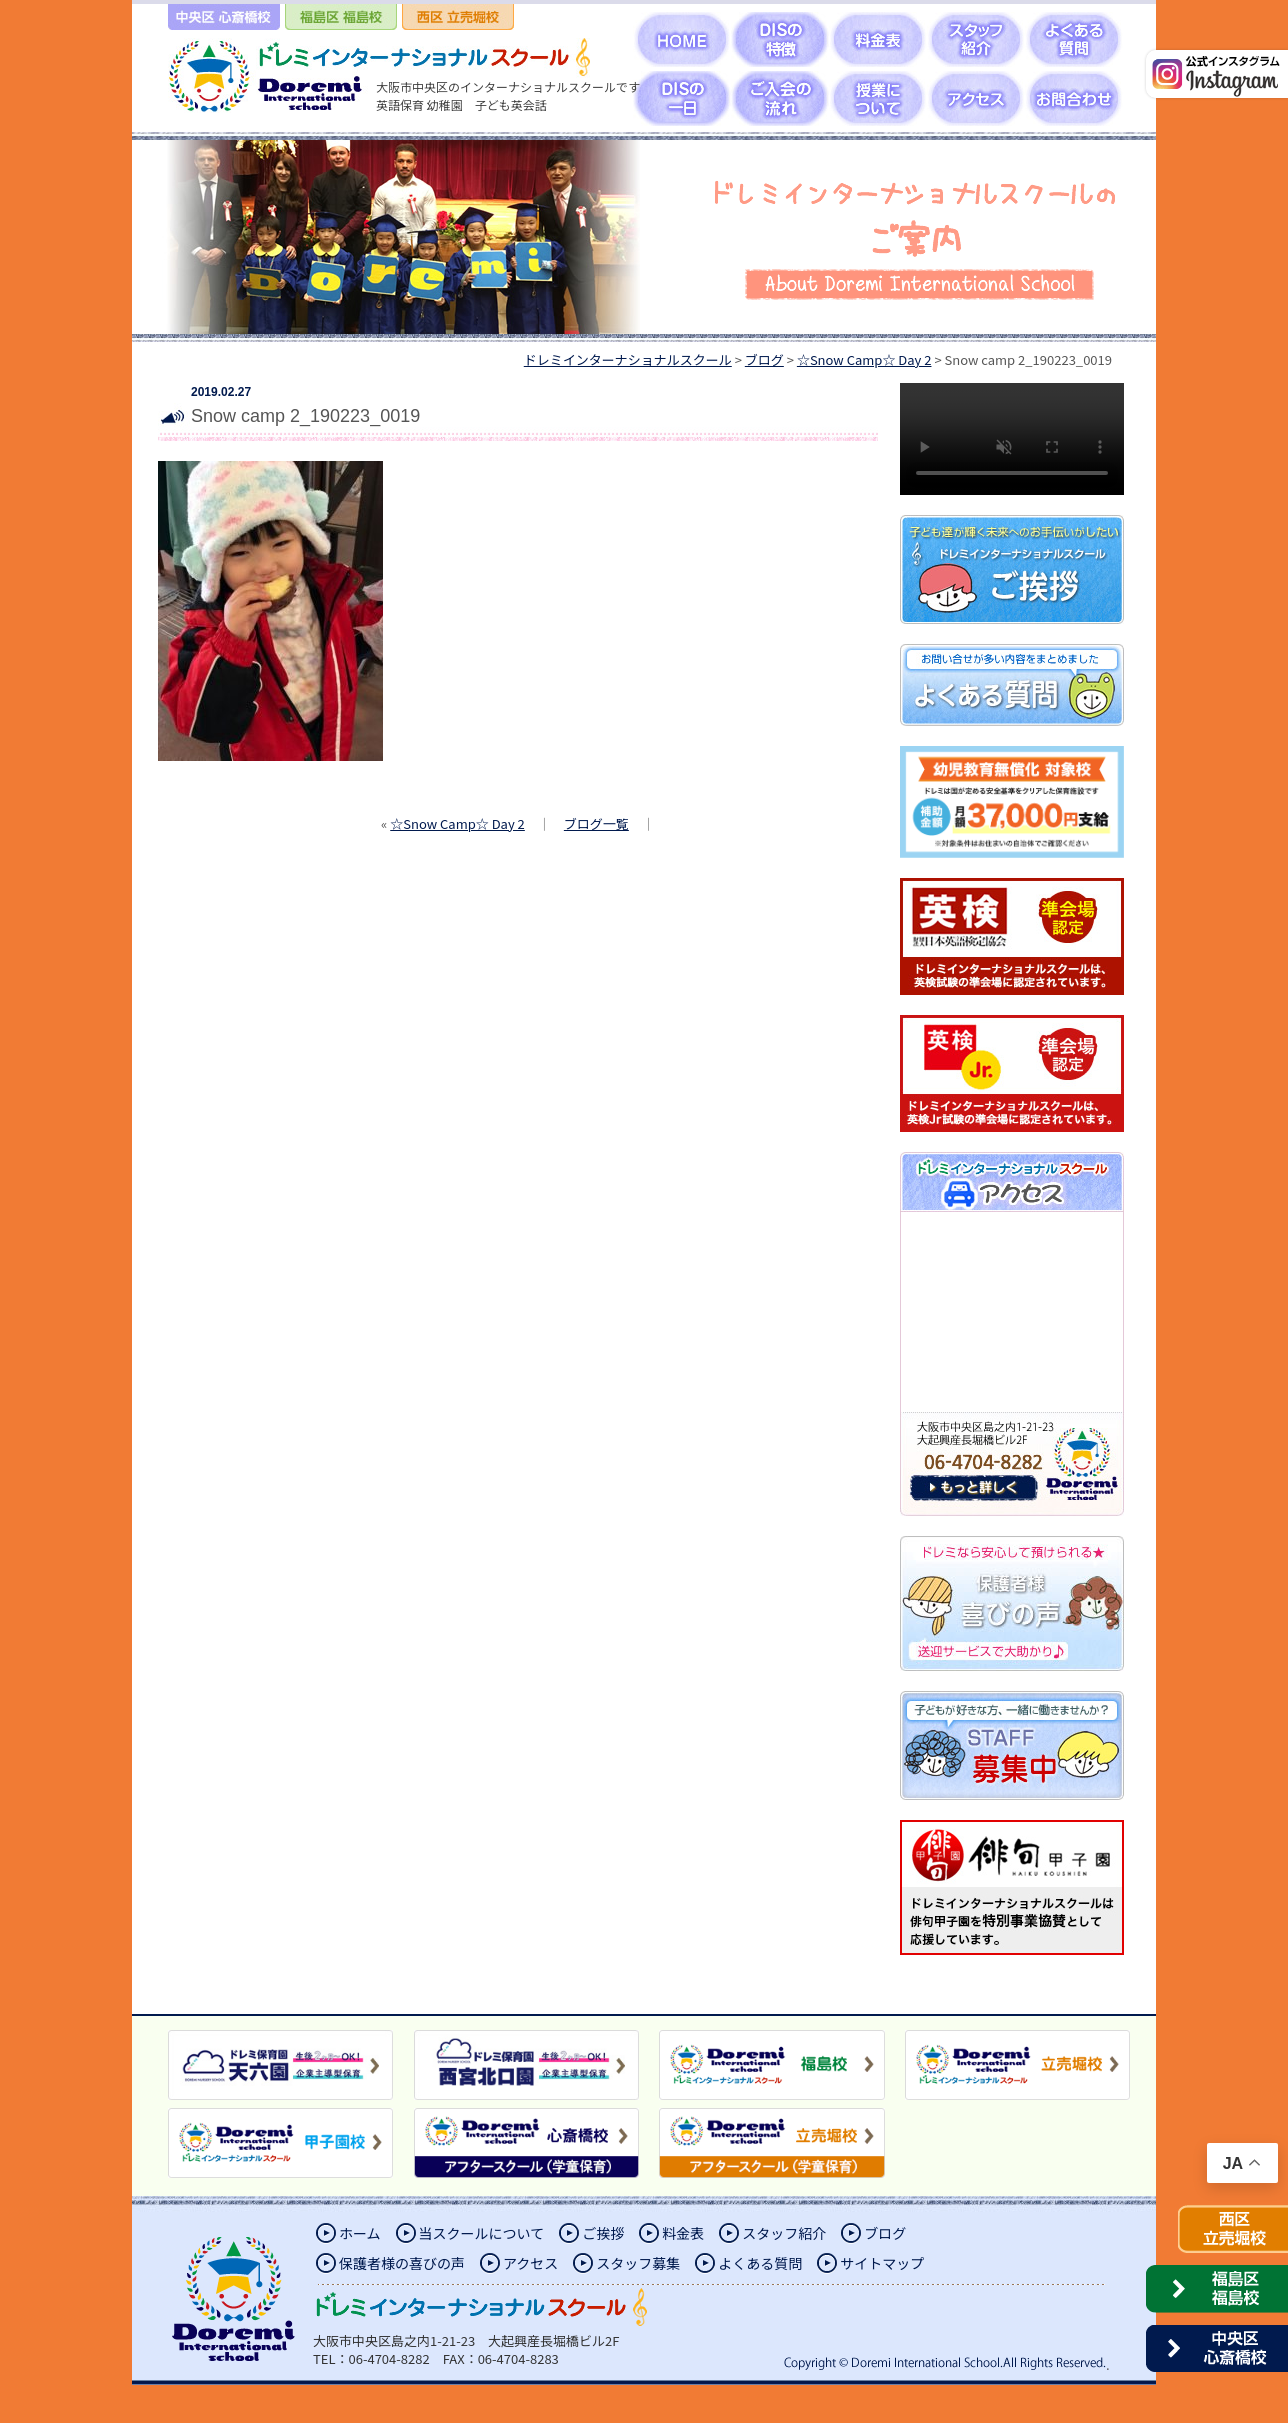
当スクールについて (482, 2233)
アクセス (530, 2263)
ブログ (885, 2233)
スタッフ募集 (638, 2263)
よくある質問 (760, 2263)
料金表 (683, 2233)
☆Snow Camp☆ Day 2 (457, 823)
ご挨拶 (603, 2233)
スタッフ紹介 (784, 2233)
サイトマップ (882, 2263)
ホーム (360, 2233)
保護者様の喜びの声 (402, 2263)
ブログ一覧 (596, 823)
